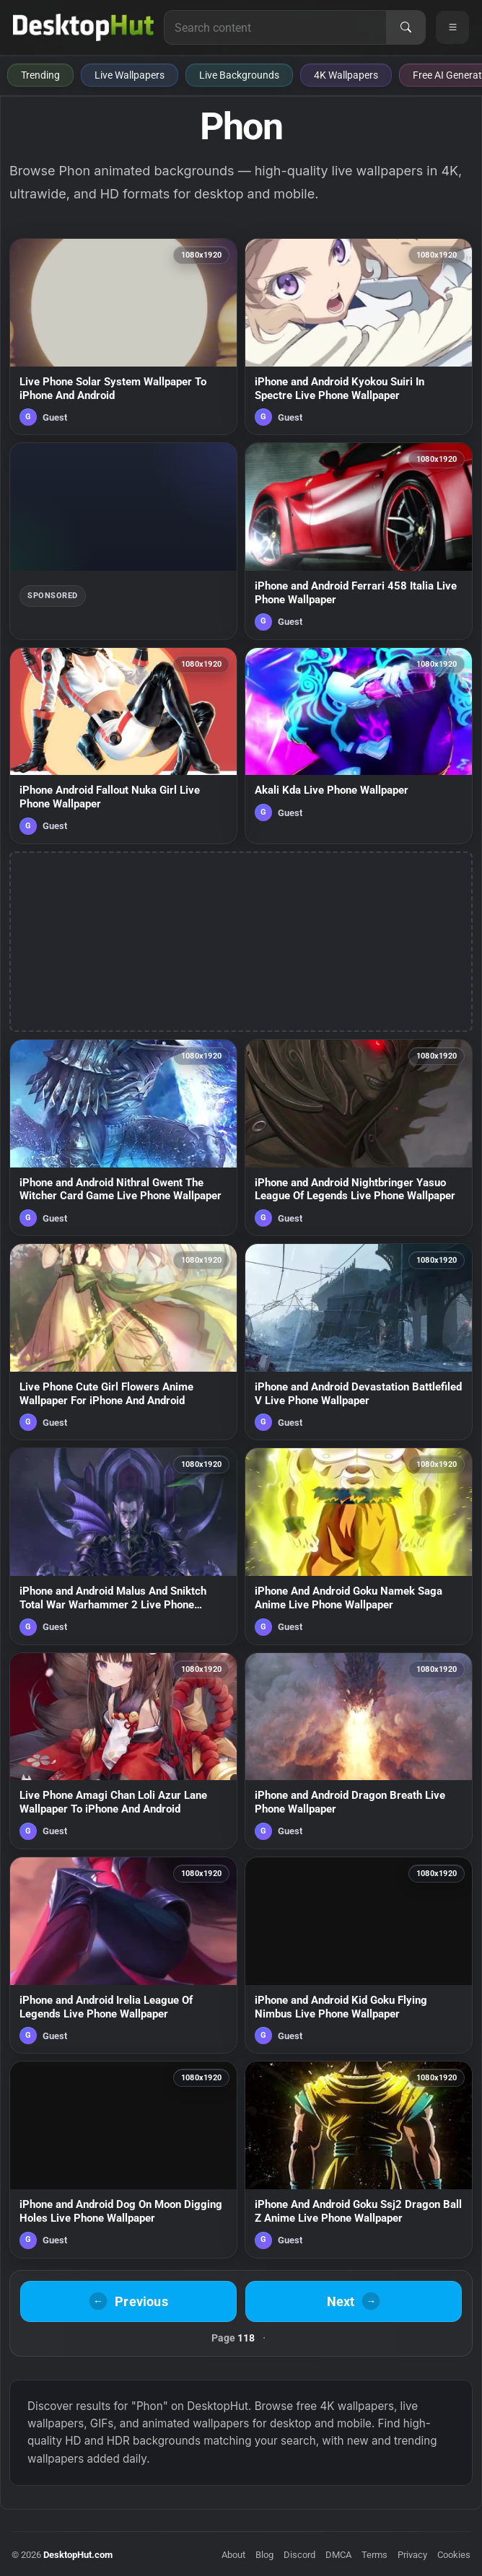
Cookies (453, 2554)
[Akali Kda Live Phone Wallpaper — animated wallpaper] (358, 746)
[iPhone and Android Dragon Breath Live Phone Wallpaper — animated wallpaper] (358, 1751)
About (233, 2554)
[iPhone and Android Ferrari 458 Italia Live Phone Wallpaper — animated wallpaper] (358, 541)
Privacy (412, 2554)
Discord (299, 2554)
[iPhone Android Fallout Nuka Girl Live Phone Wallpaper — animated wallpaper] (123, 746)
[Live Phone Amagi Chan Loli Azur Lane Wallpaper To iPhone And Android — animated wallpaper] (123, 1751)
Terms (374, 2554)
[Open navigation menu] (452, 27)
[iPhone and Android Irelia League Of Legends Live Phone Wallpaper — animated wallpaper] (123, 1955)
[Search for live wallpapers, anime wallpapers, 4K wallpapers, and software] (275, 27)
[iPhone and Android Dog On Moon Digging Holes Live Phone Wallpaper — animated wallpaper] (123, 2159)
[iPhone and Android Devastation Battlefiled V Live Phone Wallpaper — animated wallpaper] (358, 1342)
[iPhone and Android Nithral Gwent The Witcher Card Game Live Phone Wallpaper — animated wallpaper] (123, 1137)
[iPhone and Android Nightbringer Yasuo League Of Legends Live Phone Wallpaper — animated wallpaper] (358, 1137)
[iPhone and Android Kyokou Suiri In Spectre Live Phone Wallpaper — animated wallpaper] (358, 336)
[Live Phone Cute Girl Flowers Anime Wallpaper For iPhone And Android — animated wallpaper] (123, 1342)
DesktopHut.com (78, 2554)
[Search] (405, 27)
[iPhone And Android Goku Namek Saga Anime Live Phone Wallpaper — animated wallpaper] (358, 1546)
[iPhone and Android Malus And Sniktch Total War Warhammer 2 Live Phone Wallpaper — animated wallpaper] (123, 1546)
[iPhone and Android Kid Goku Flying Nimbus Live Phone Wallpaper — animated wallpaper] (358, 1955)
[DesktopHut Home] (83, 27)
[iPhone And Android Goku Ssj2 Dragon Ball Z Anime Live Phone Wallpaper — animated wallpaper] (358, 2159)
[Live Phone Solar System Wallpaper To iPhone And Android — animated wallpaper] (123, 336)
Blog (264, 2554)
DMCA (338, 2554)
